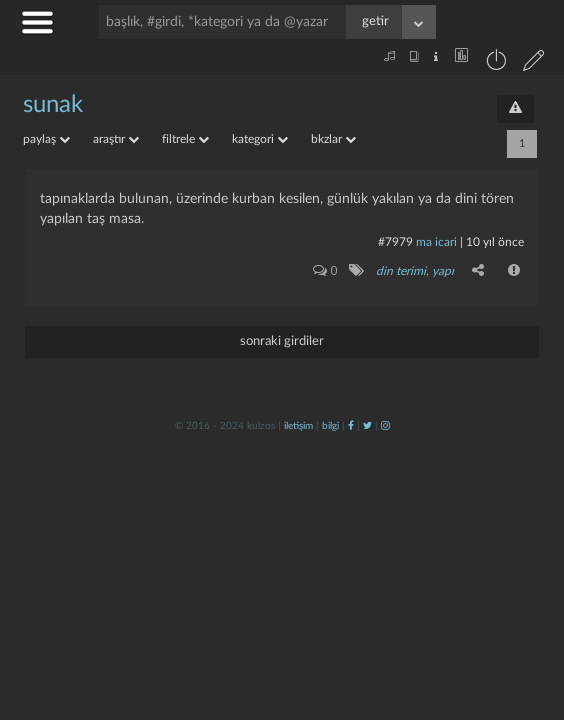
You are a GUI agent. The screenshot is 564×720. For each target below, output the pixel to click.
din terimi (401, 271)
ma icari (436, 242)
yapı (443, 271)
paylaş (46, 139)
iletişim (298, 426)
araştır (116, 139)
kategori (260, 139)
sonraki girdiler (282, 341)
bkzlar (333, 139)
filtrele (185, 139)
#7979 (395, 242)
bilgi (330, 426)
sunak (53, 105)
